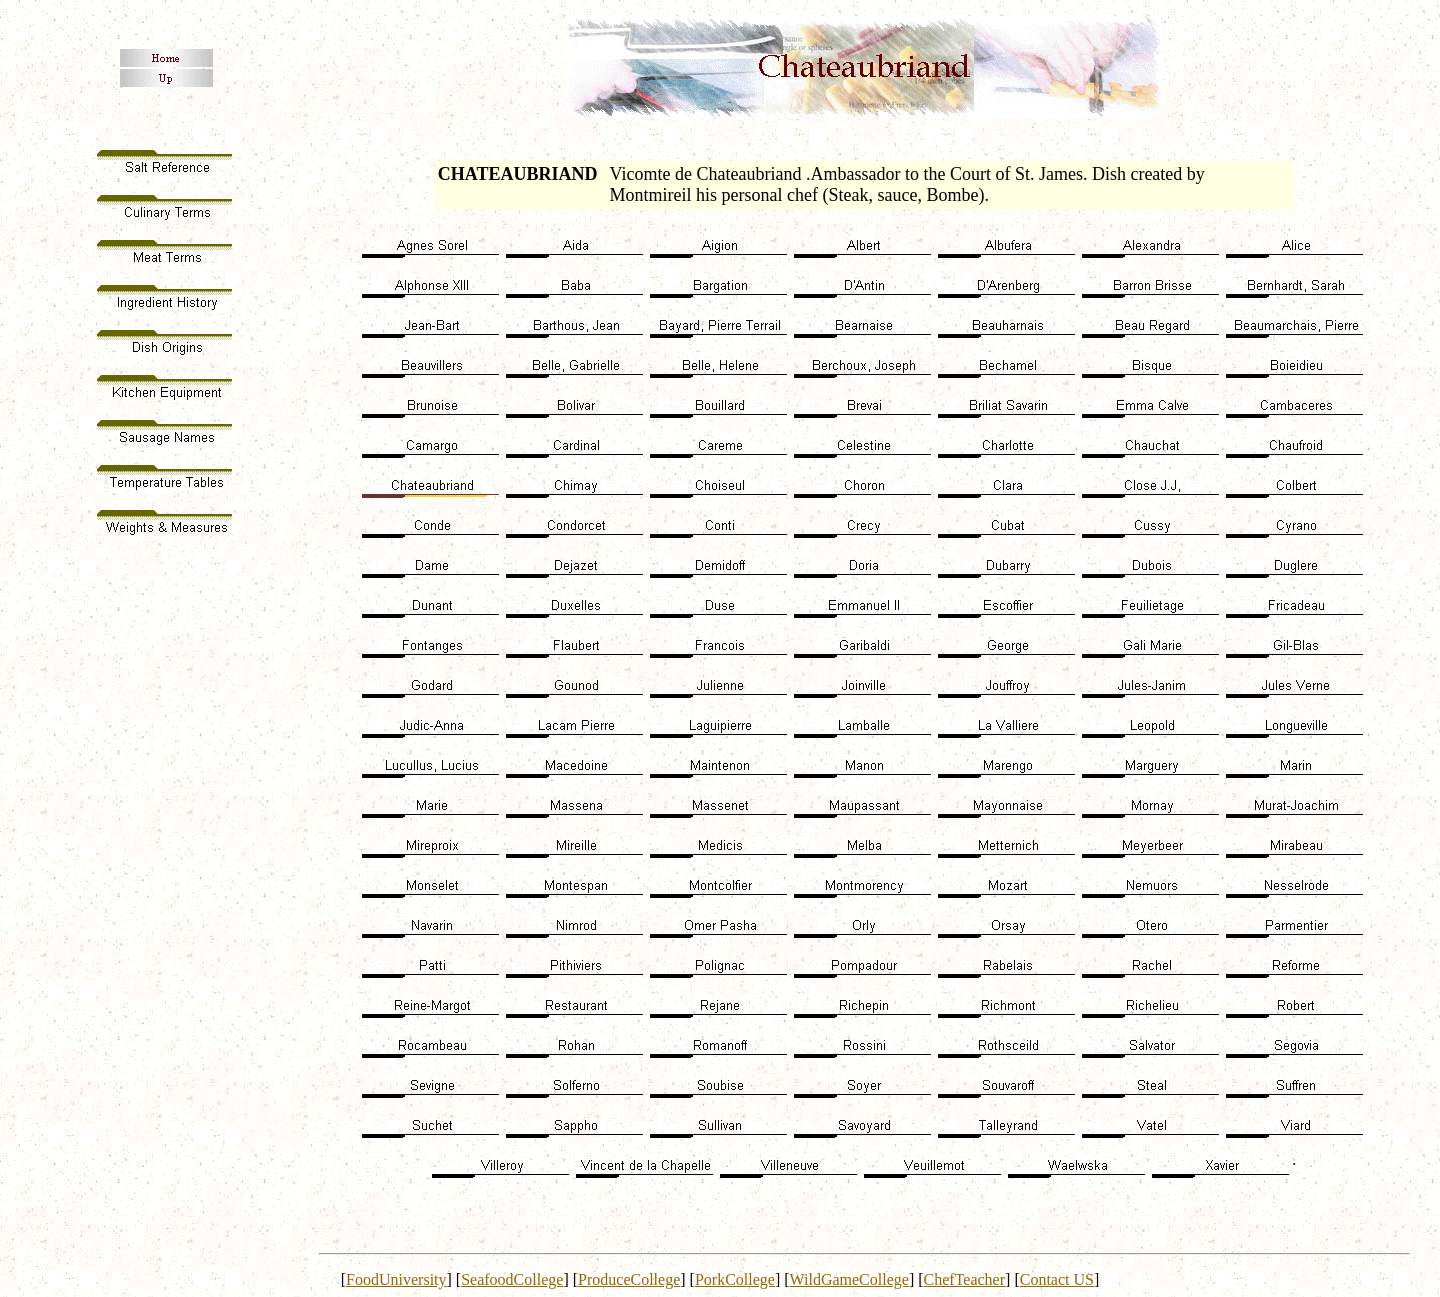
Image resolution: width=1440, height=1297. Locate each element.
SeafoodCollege (512, 1279)
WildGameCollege (849, 1279)
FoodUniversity (396, 1279)
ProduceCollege (629, 1279)
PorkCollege (735, 1279)
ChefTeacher (965, 1279)
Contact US (1057, 1279)
